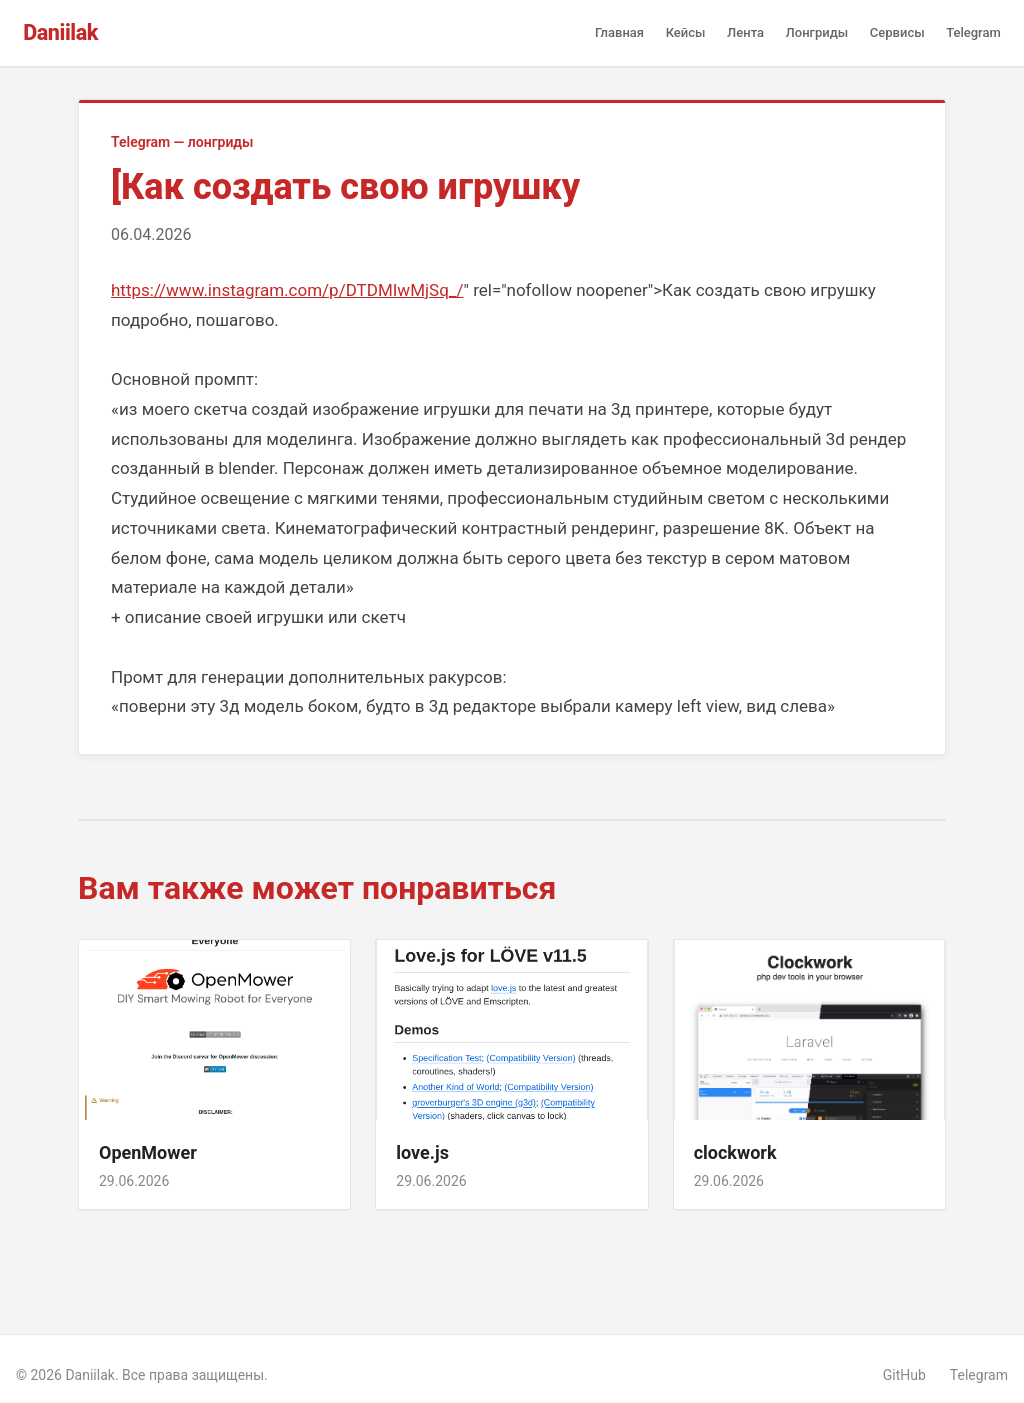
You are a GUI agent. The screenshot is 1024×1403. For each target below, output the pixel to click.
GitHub (904, 1375)
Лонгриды (817, 32)
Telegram (973, 32)
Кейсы (686, 32)
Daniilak (60, 32)
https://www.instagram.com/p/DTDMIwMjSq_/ (287, 290)
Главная (619, 32)
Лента (745, 32)
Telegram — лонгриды (182, 142)
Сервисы (897, 32)
